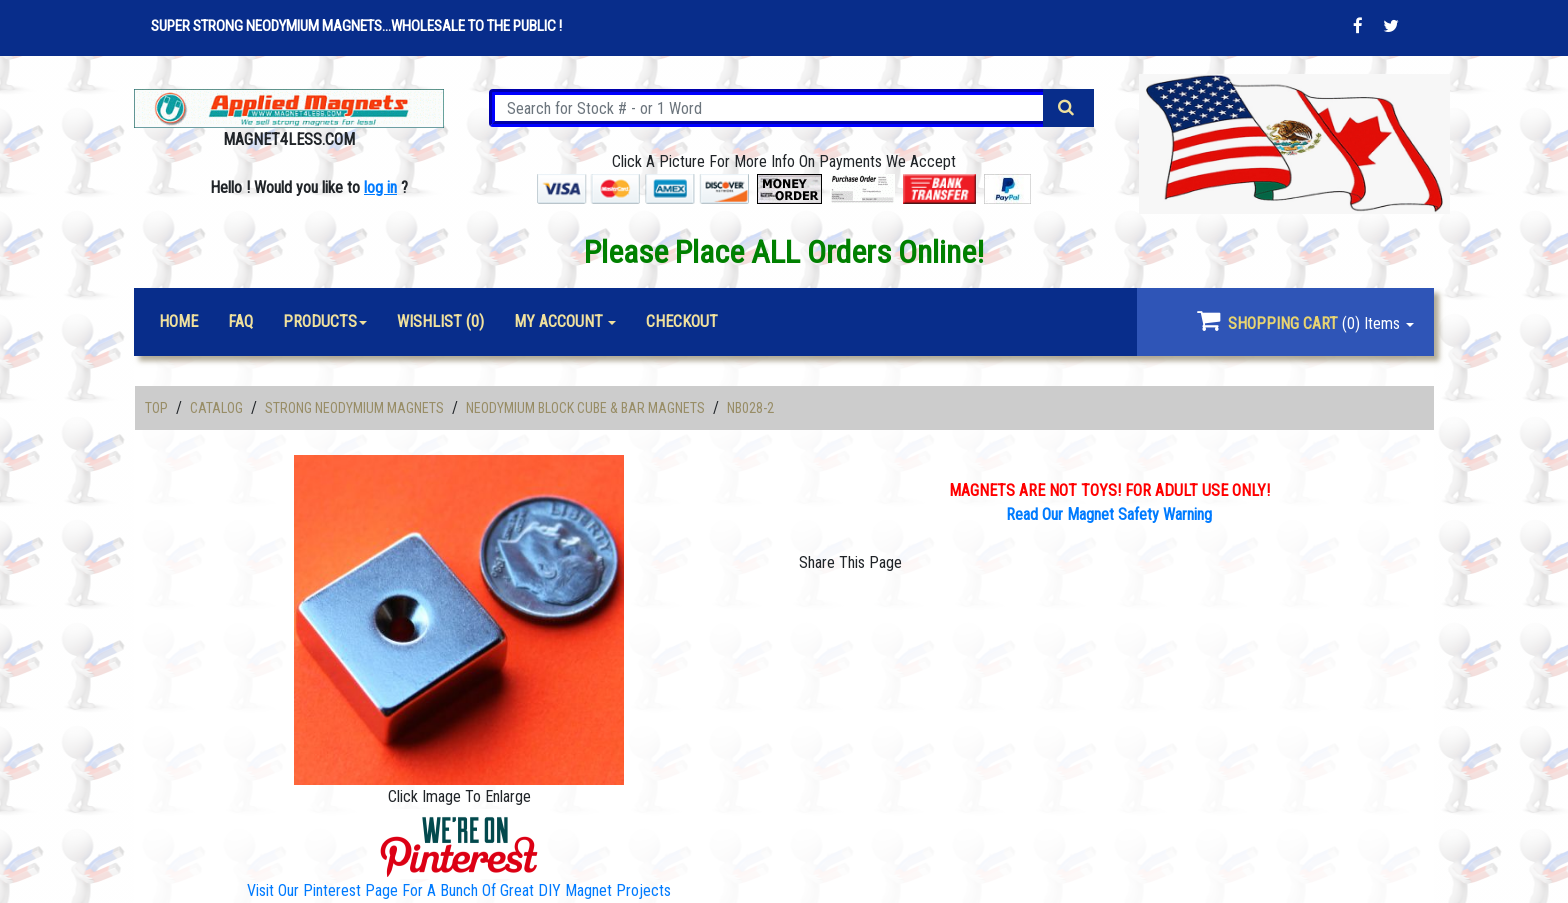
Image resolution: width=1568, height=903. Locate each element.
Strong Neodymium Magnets (354, 408)
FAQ (240, 321)
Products (320, 321)
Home (178, 321)
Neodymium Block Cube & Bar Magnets (585, 408)
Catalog (216, 408)
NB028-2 (750, 408)
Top (156, 408)
